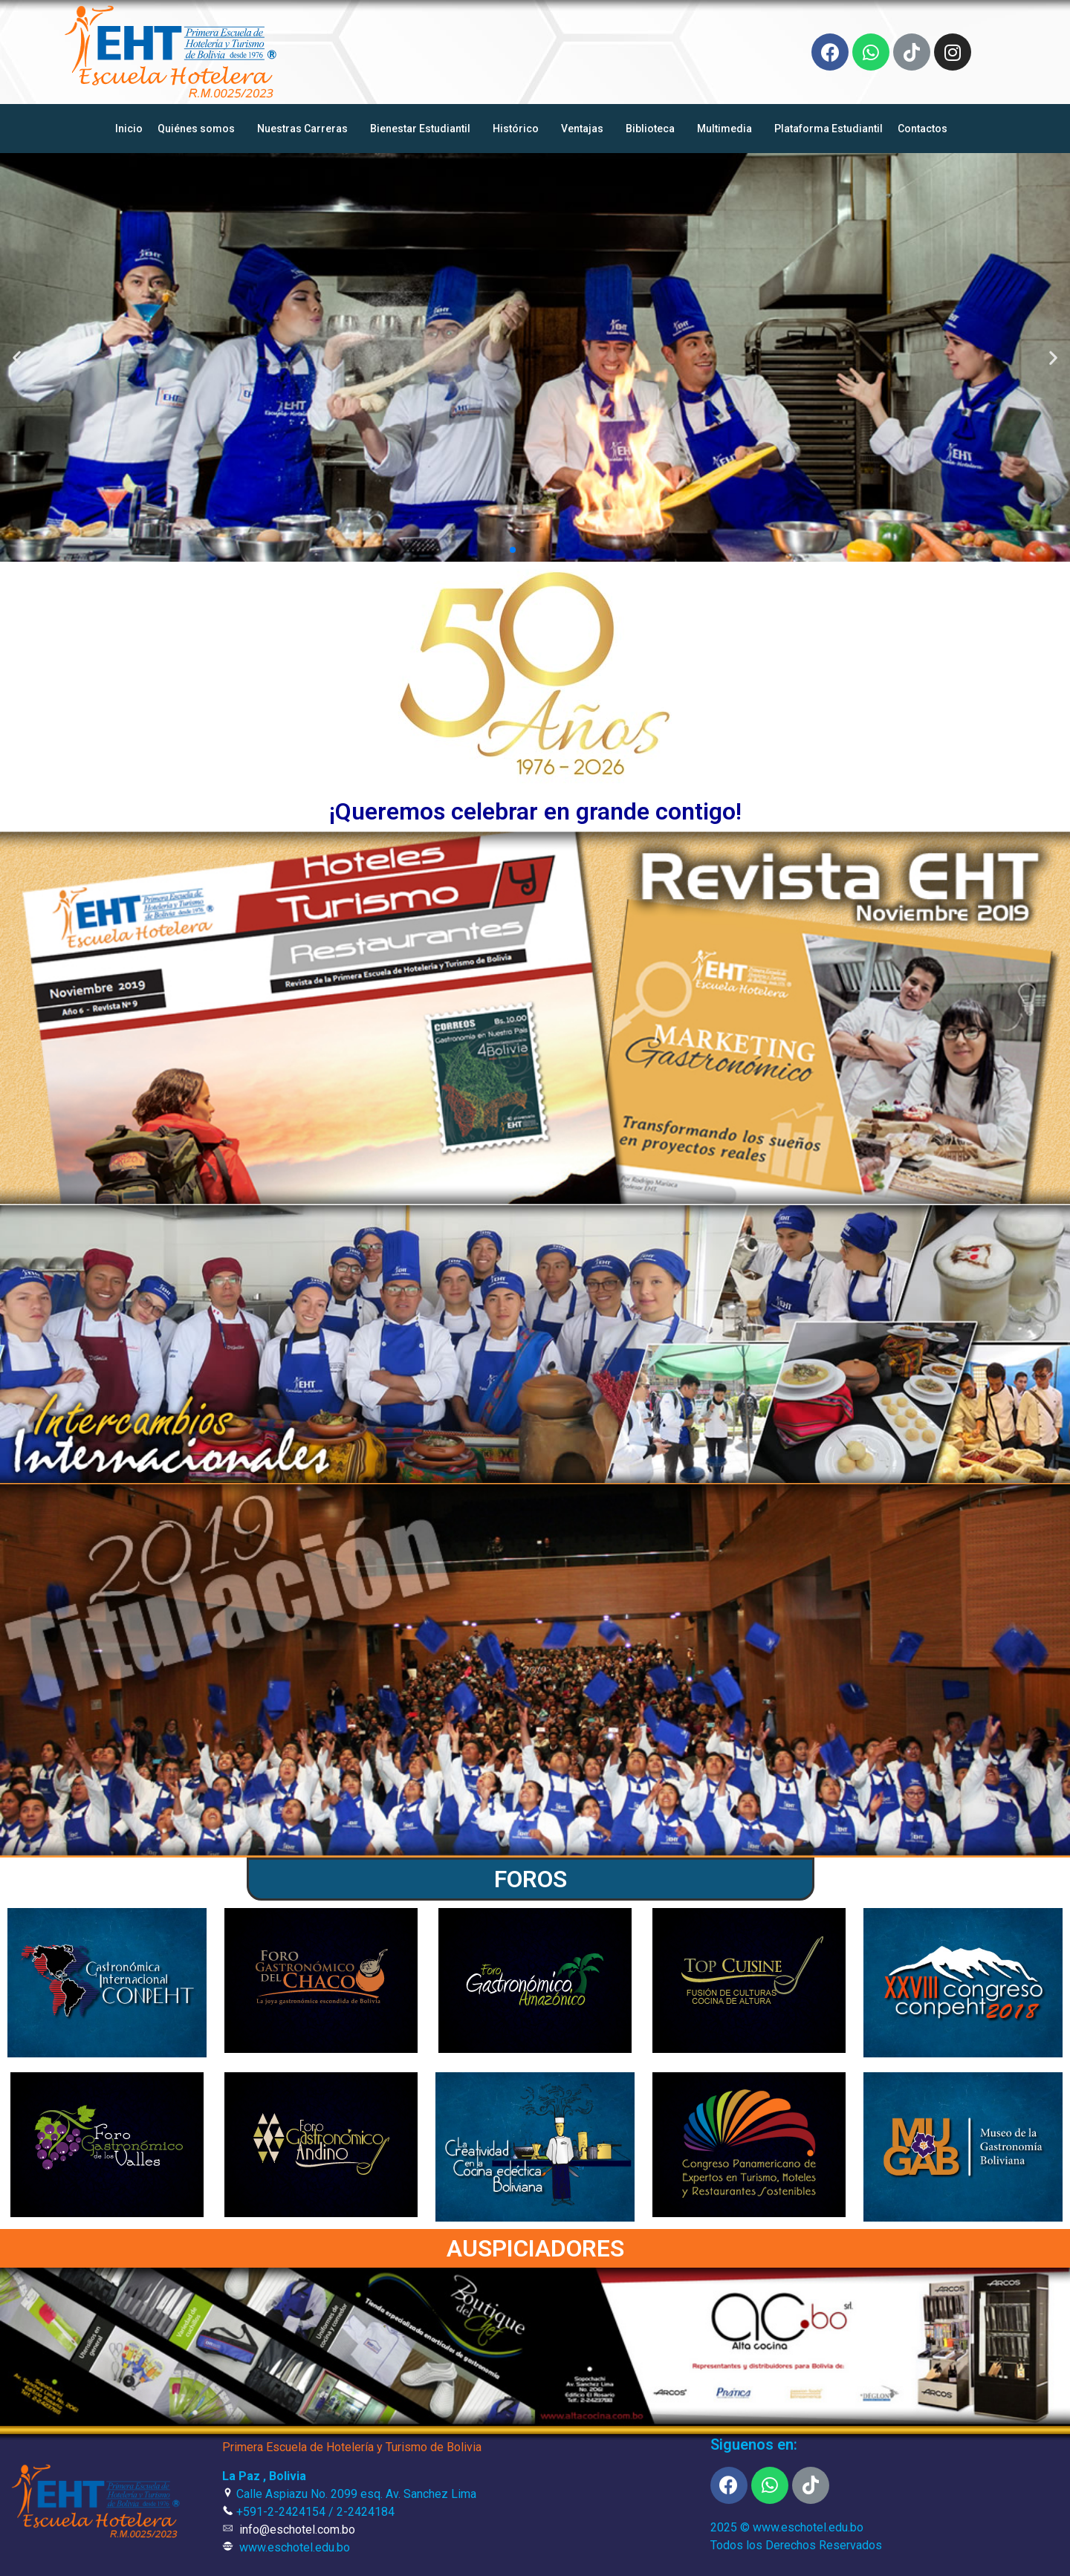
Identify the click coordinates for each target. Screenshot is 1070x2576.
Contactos (926, 128)
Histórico (519, 128)
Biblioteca (654, 128)
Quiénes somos (200, 128)
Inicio (129, 128)
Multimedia (728, 128)
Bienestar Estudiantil (424, 128)
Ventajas (586, 128)
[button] (513, 550)
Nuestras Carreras (306, 128)
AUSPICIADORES (535, 2248)
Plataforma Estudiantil (828, 128)
